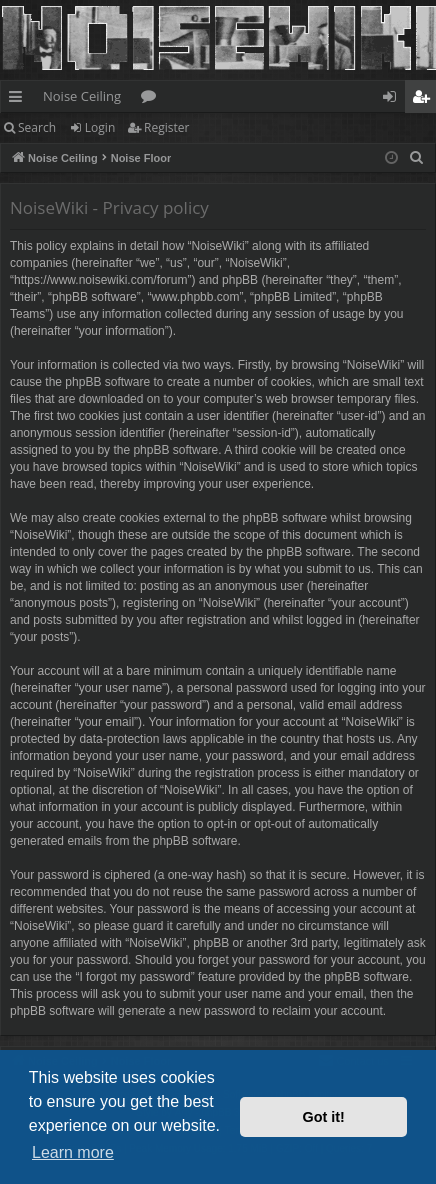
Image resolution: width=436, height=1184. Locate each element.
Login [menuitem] (393, 100)
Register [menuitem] (425, 100)
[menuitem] (417, 158)
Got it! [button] (324, 1117)
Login (100, 127)
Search (37, 127)
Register (166, 127)
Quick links (19, 100)
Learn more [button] (73, 1152)
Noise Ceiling (82, 96)
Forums (152, 100)
